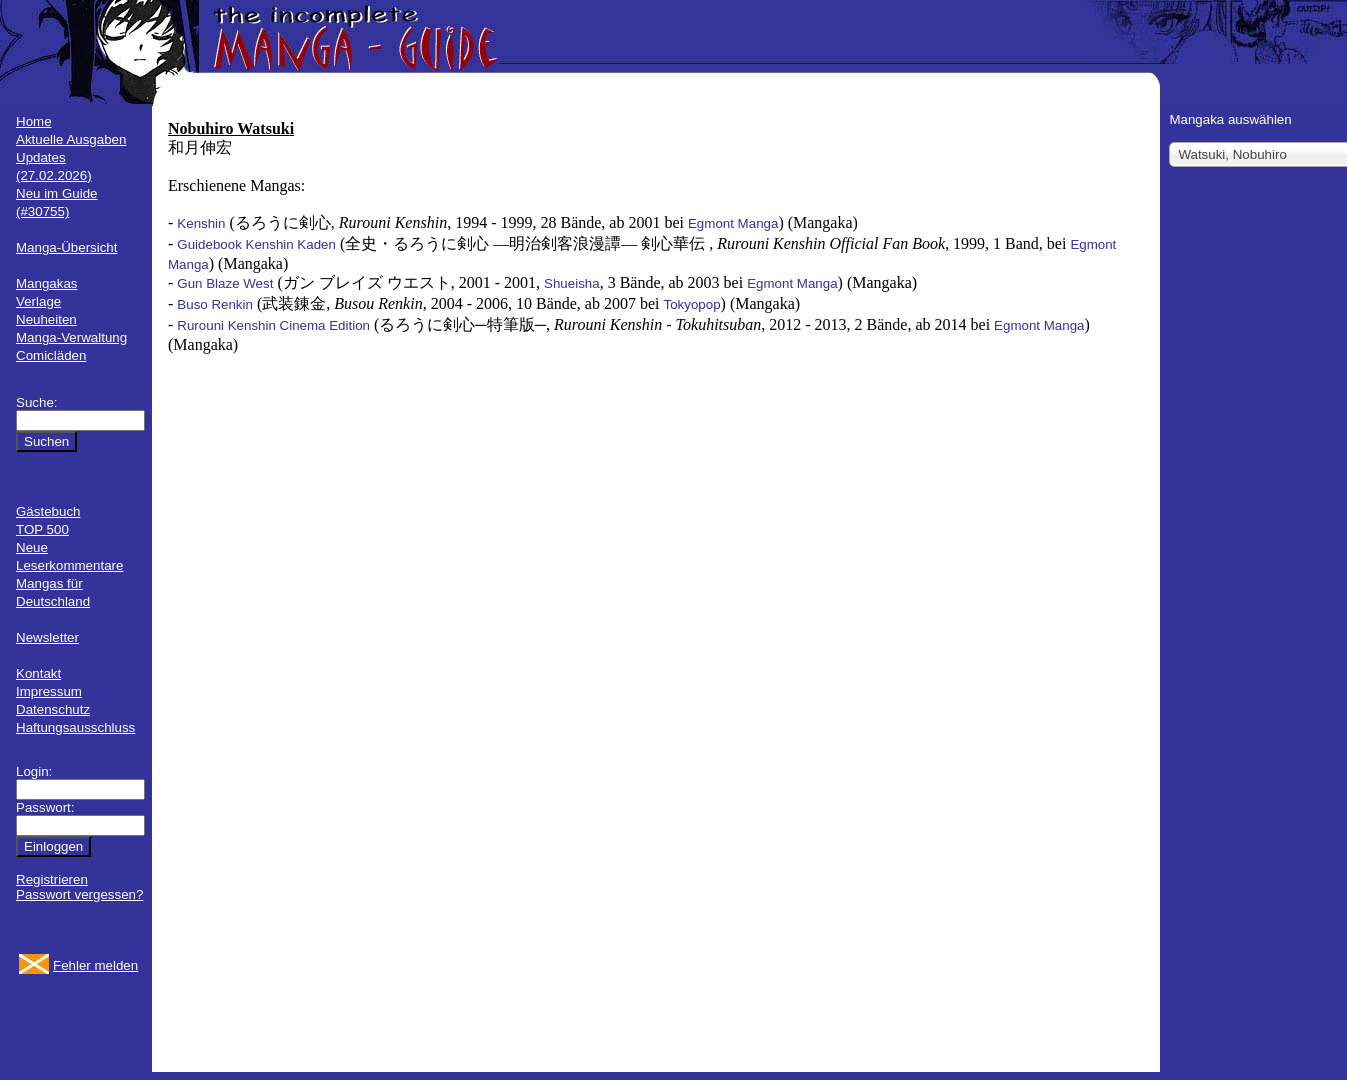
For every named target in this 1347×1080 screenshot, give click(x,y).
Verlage (38, 301)
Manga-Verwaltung (71, 337)
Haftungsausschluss (75, 727)
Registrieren (52, 879)
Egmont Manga (733, 223)
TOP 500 (42, 529)
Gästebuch (48, 511)
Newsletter (47, 637)
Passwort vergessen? (79, 894)
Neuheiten (46, 319)
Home (34, 121)
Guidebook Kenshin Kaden (256, 244)
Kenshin (201, 223)
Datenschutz (53, 709)
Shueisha (572, 283)
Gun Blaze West (225, 283)
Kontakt (38, 673)
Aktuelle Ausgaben (71, 139)
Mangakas (47, 283)
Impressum (49, 691)
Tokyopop (692, 304)
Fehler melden (95, 965)
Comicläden (51, 355)
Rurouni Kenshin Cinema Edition (273, 325)
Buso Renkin (215, 304)
